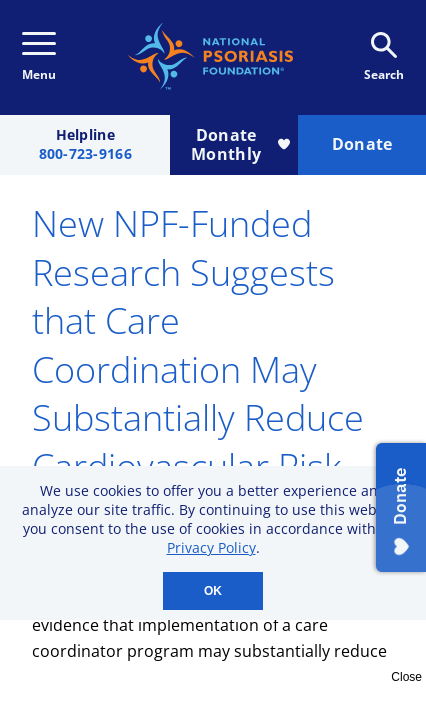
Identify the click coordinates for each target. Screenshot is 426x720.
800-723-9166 (85, 154)
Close (406, 677)
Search (384, 57)
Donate (362, 144)
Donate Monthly (240, 144)
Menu (39, 57)
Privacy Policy (211, 547)
